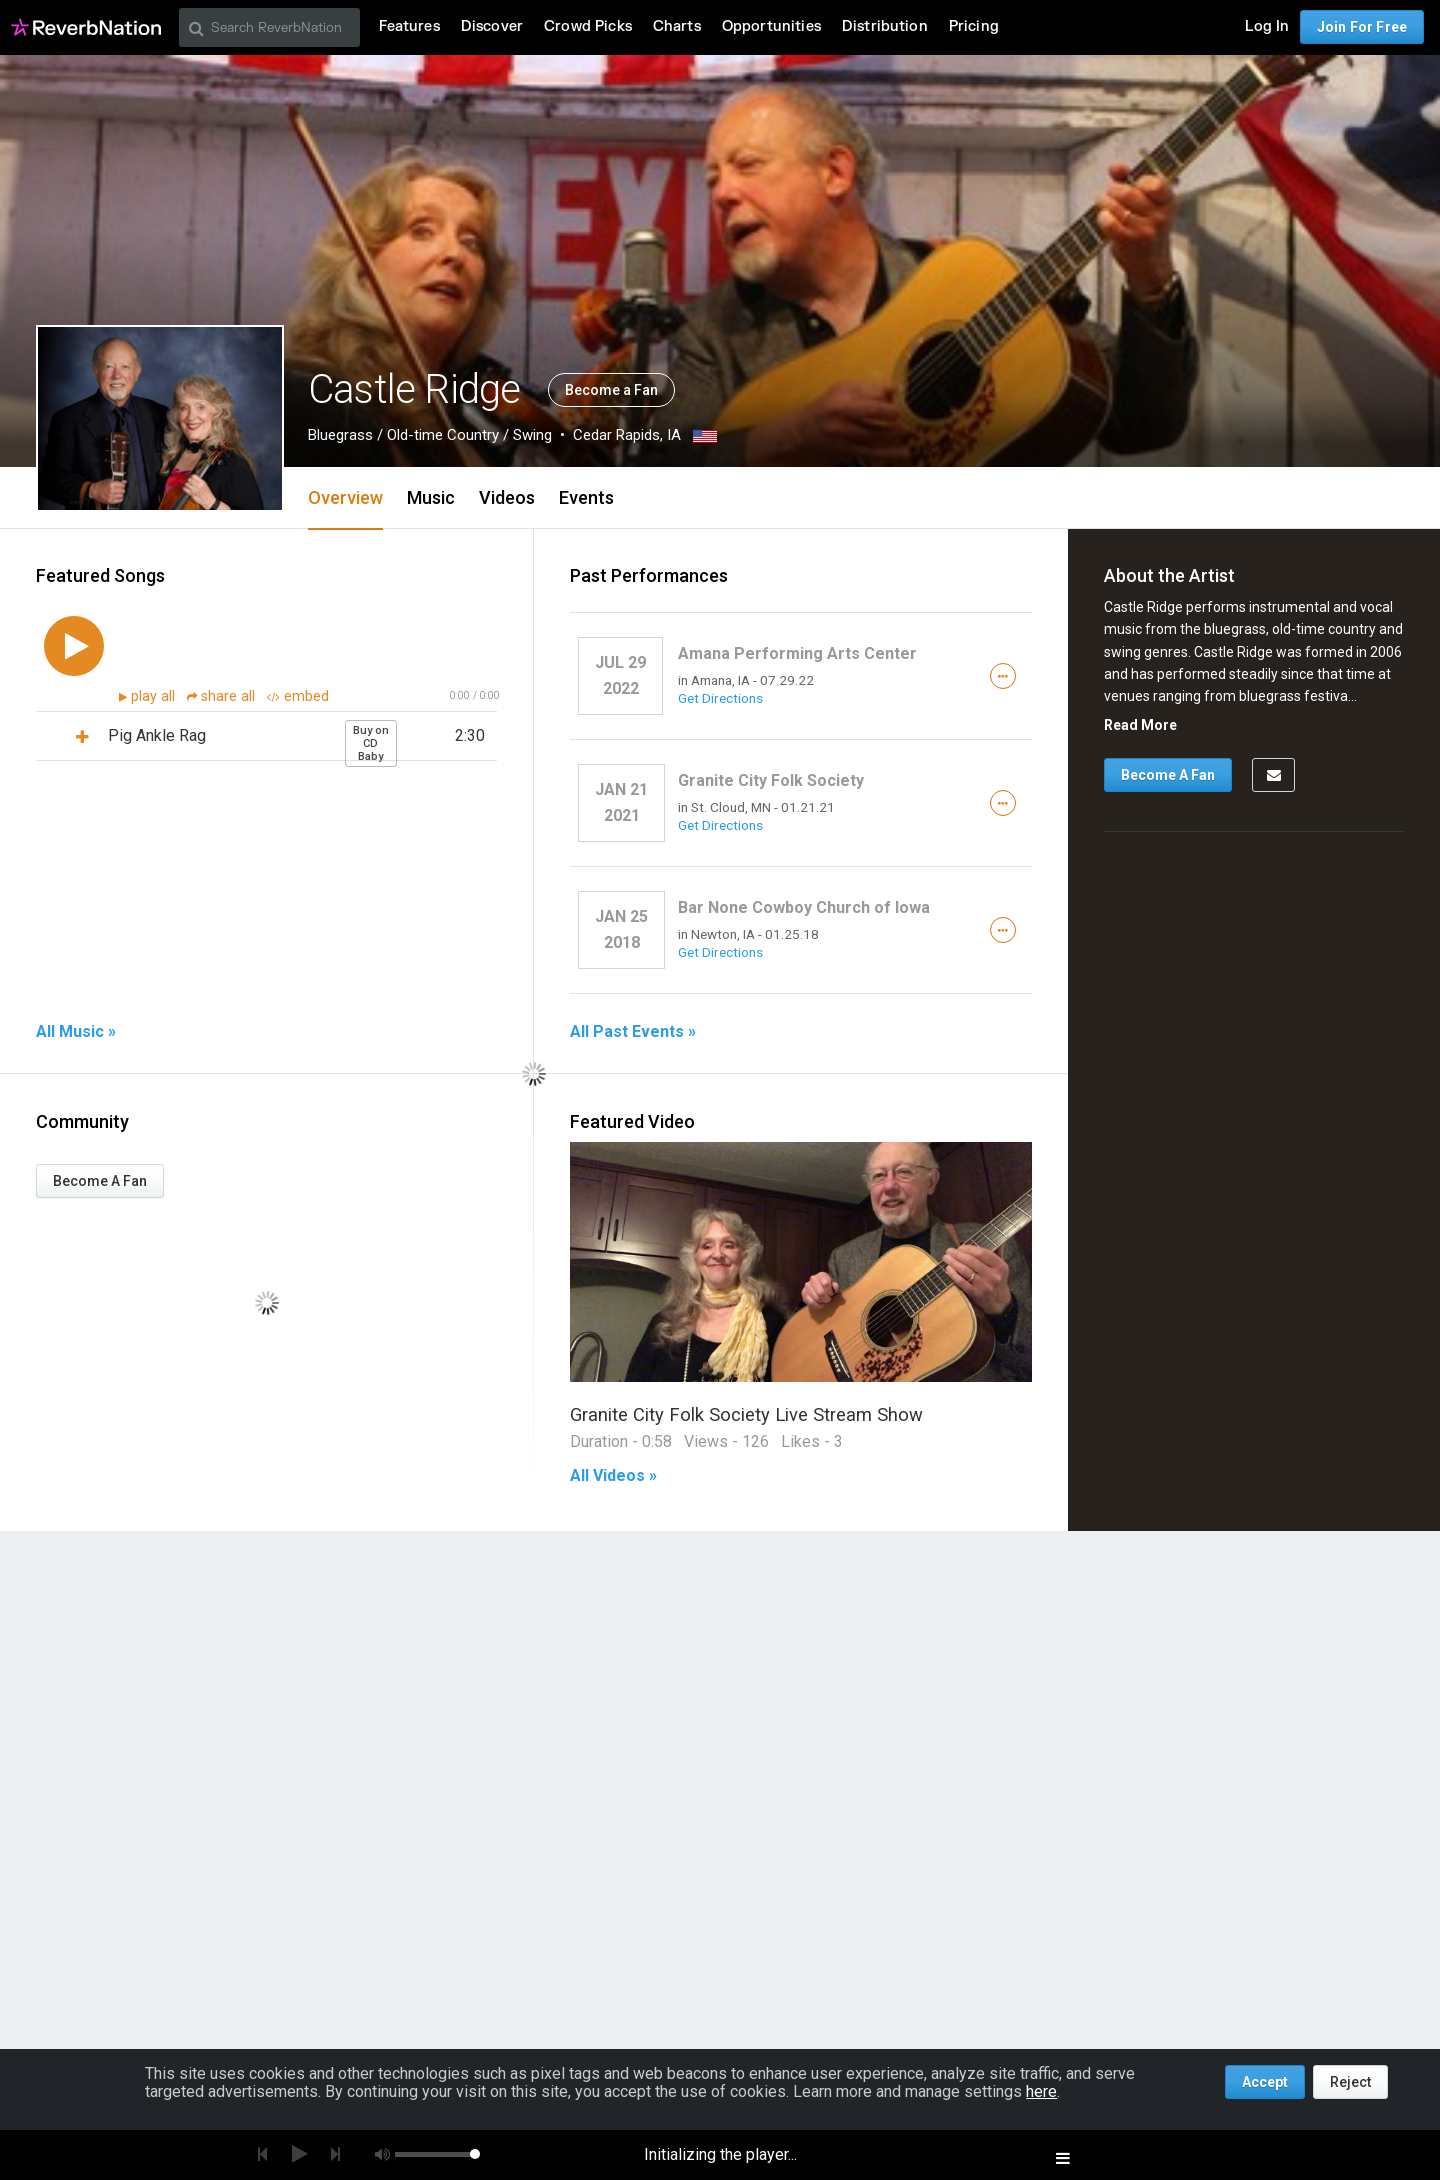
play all (155, 696)
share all (223, 696)
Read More (1140, 725)
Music (431, 497)
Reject (1350, 2082)
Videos (507, 497)
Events (586, 497)
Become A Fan (100, 1181)
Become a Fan (611, 390)
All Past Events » (633, 1032)
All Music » (76, 1032)
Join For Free (1362, 27)
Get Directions (720, 698)
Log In (1267, 26)
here (1041, 2091)
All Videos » (613, 1476)
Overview (345, 497)
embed (298, 696)
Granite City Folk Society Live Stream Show (746, 1414)
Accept (1265, 2082)
